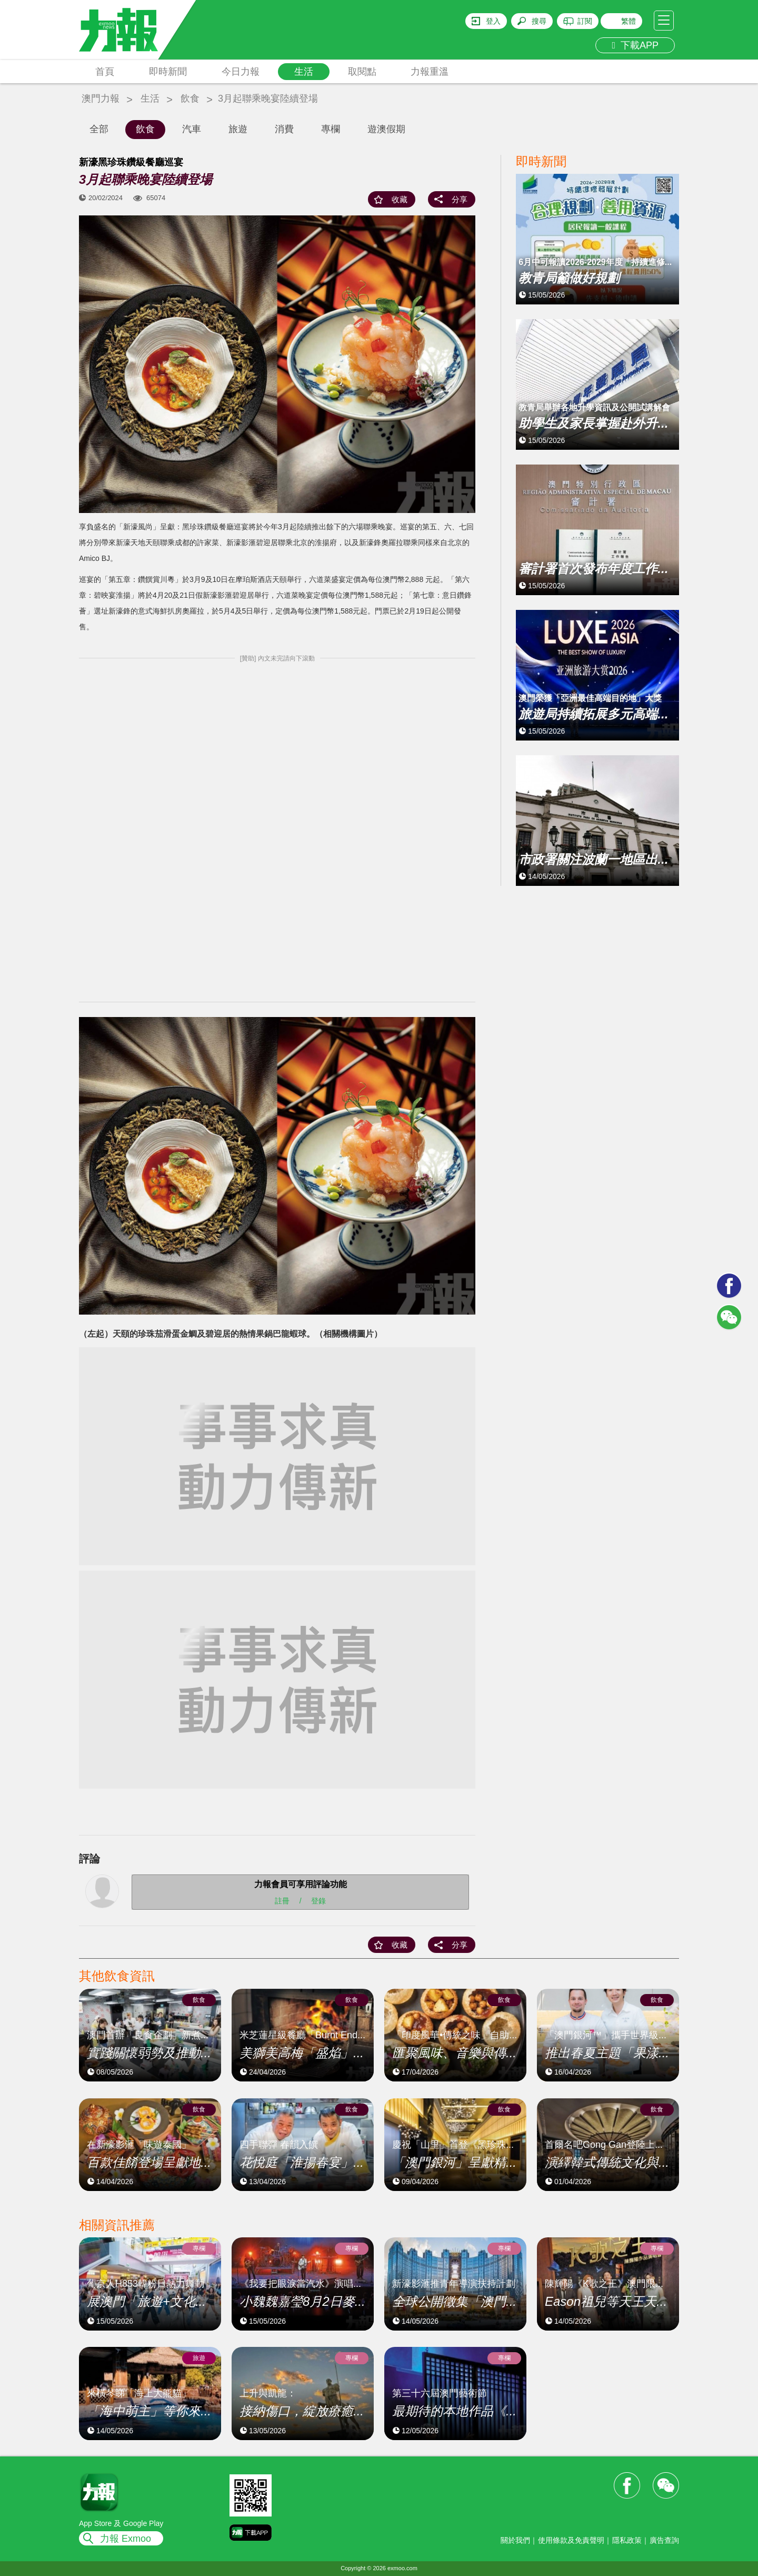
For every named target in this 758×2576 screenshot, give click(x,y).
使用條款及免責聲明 (571, 2540)
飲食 (190, 98)
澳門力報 (100, 98)
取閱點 (362, 71)
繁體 (628, 21)
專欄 (330, 129)
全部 (98, 129)
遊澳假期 (386, 129)
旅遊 (237, 129)
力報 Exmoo (125, 2538)
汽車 (191, 129)
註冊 (282, 1901)
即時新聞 (168, 71)
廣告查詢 (664, 2540)
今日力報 (241, 71)
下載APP (635, 45)
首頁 (104, 71)
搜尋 (539, 21)
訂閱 (584, 21)
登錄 (318, 1901)
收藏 (399, 199)
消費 (284, 129)
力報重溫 (429, 71)
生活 (303, 71)
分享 (459, 199)
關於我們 (515, 2540)
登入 (493, 21)
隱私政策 (627, 2540)
